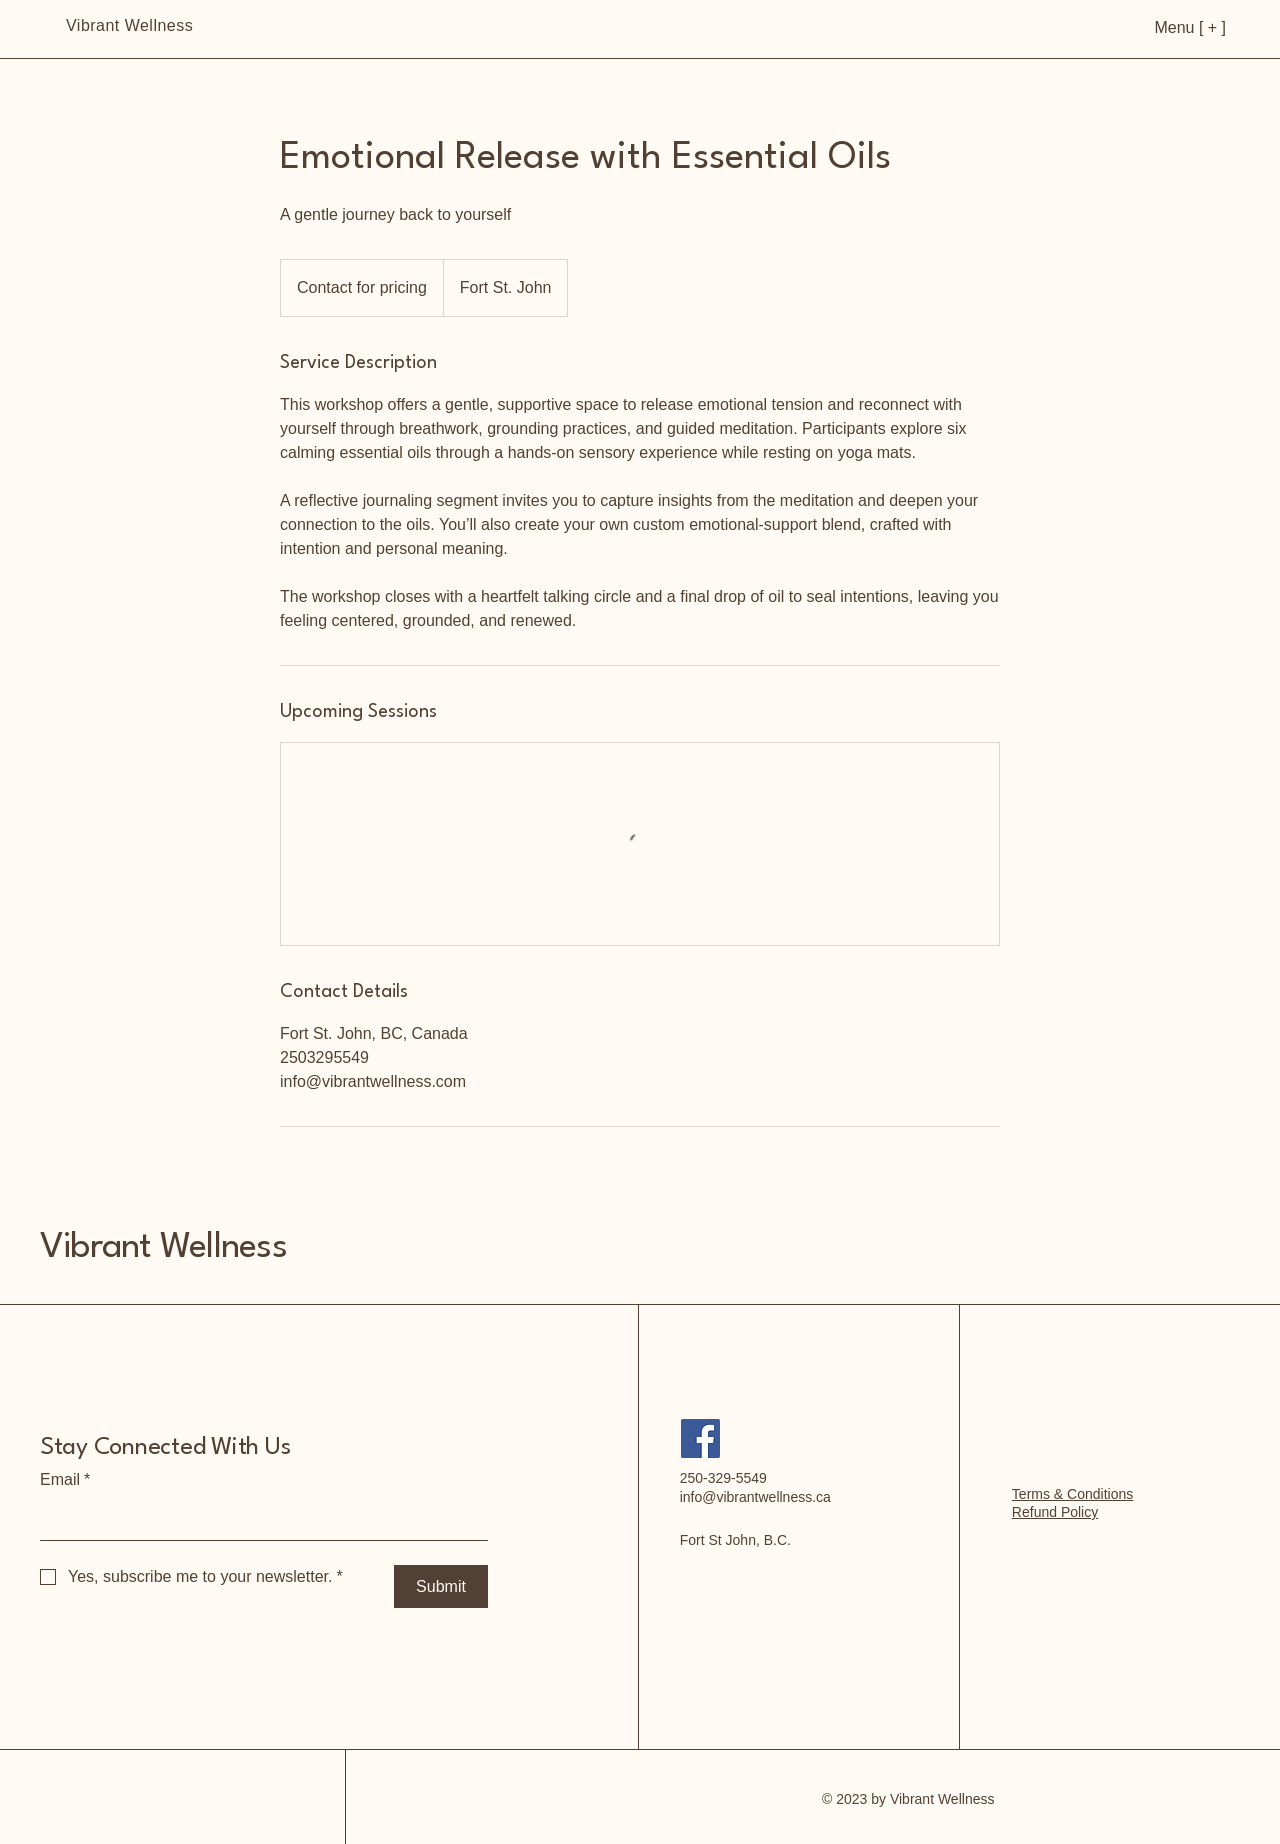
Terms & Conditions (1072, 1494)
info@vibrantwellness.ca (755, 1497)
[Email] (258, 1520)
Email (65, 1480)
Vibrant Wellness (163, 1247)
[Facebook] (700, 1438)
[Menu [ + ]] (1158, 28)
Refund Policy (1055, 1512)
